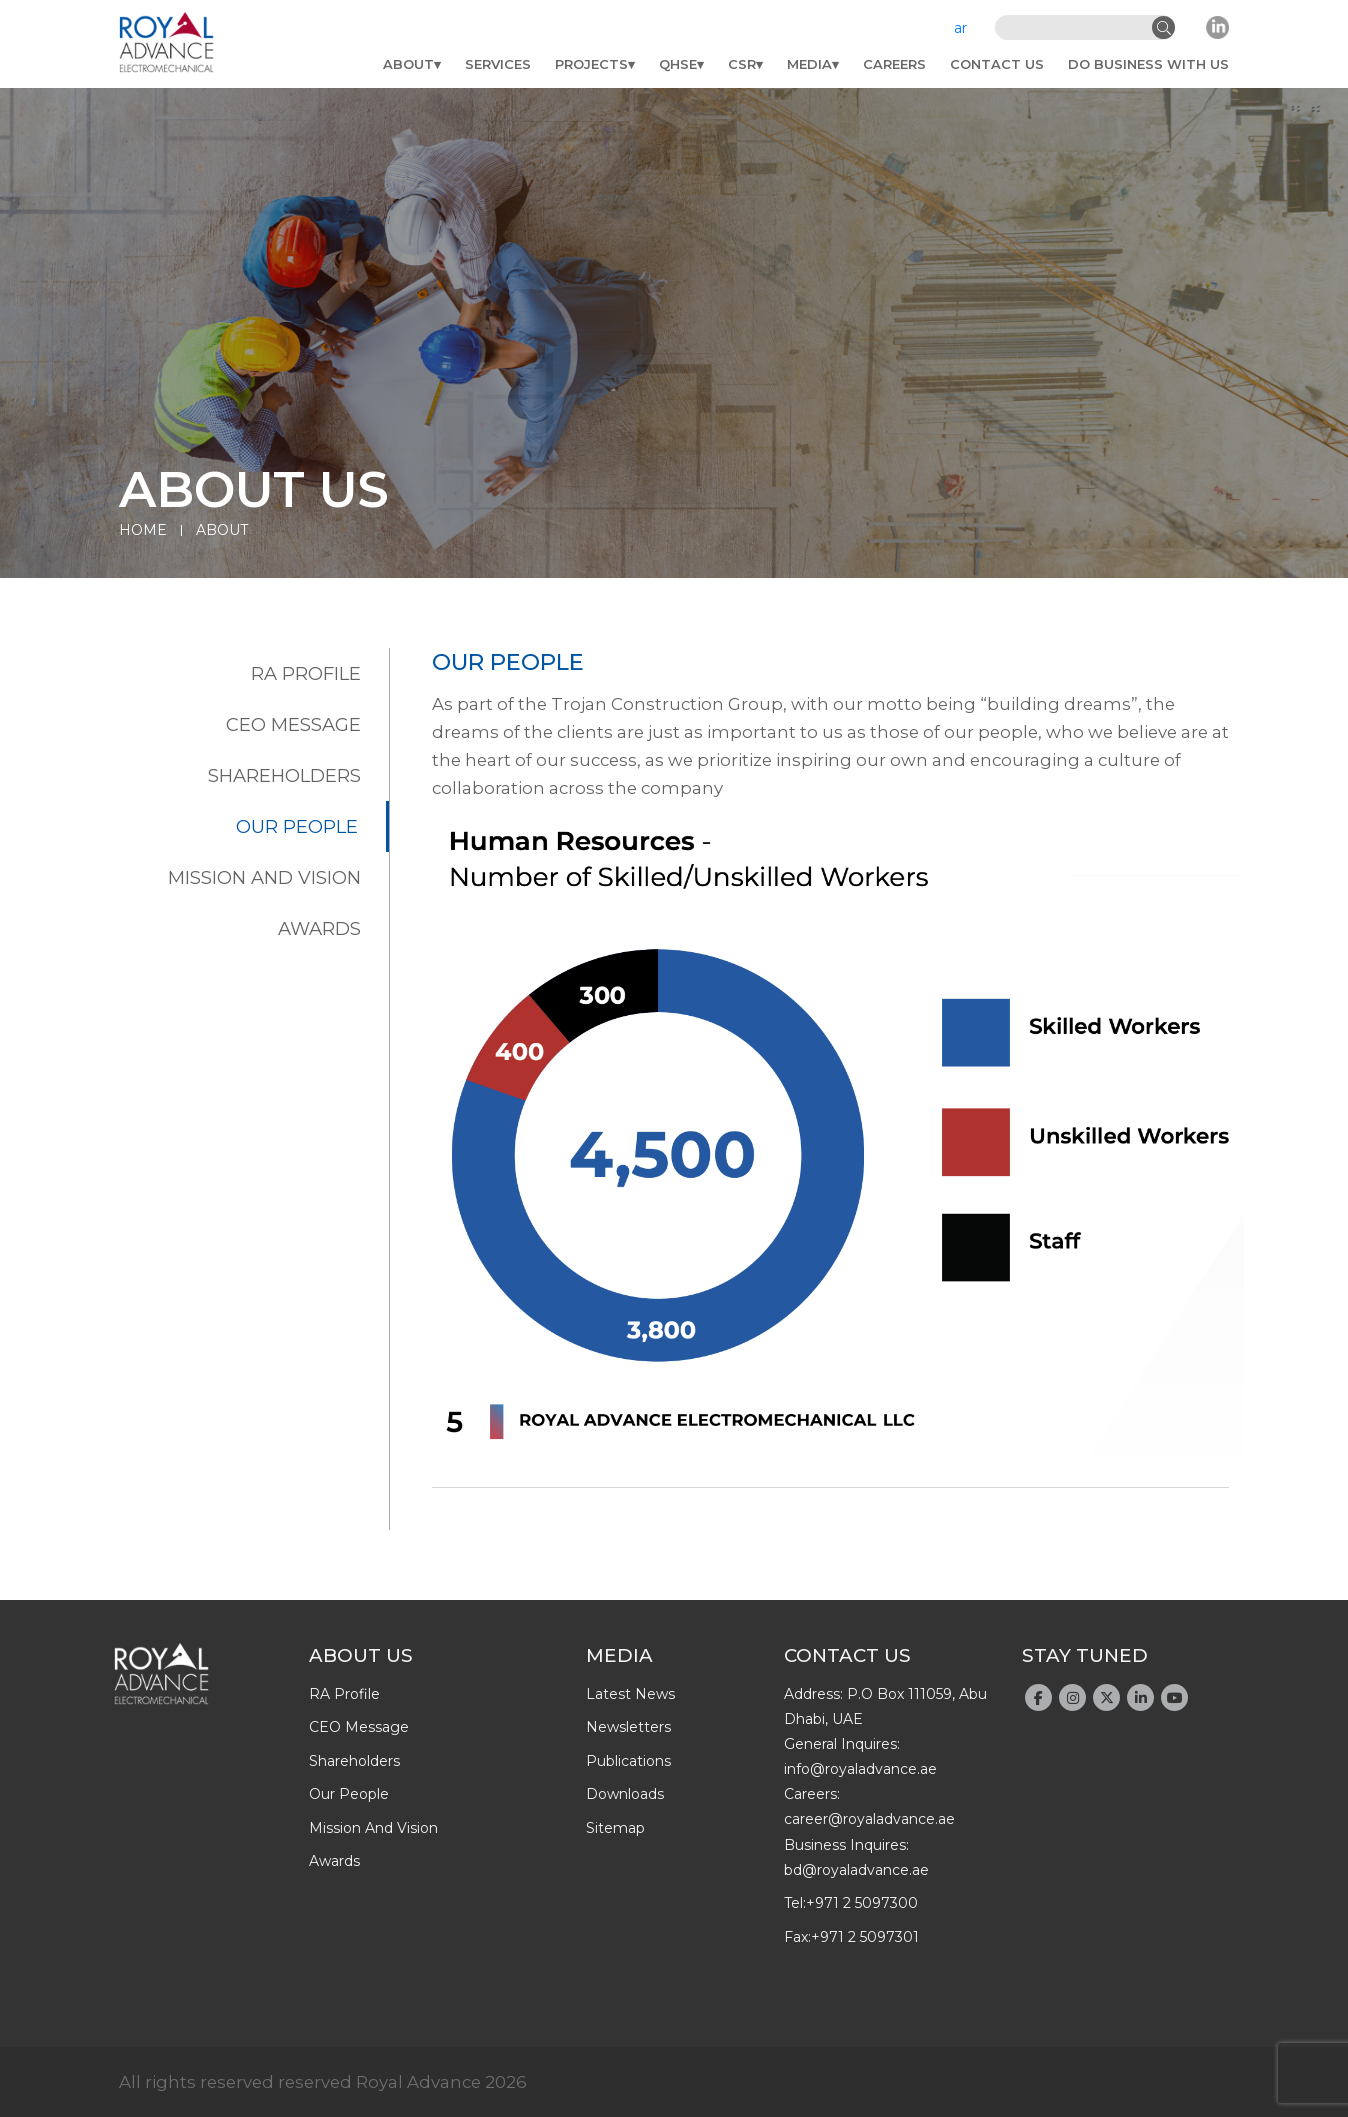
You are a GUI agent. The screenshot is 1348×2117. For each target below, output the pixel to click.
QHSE (678, 64)
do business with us (1148, 64)
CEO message (293, 724)
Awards (319, 928)
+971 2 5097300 (862, 1903)
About (408, 64)
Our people (297, 826)
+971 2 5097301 (865, 1937)
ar (960, 28)
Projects (591, 64)
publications (628, 1761)
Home (143, 530)
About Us (361, 1655)
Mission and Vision (264, 877)
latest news (630, 1694)
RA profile (306, 673)
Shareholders (284, 775)
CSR (742, 64)
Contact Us (997, 64)
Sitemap (615, 1828)
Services (498, 64)
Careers (894, 64)
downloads (625, 1794)
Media (809, 64)
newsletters (628, 1727)
